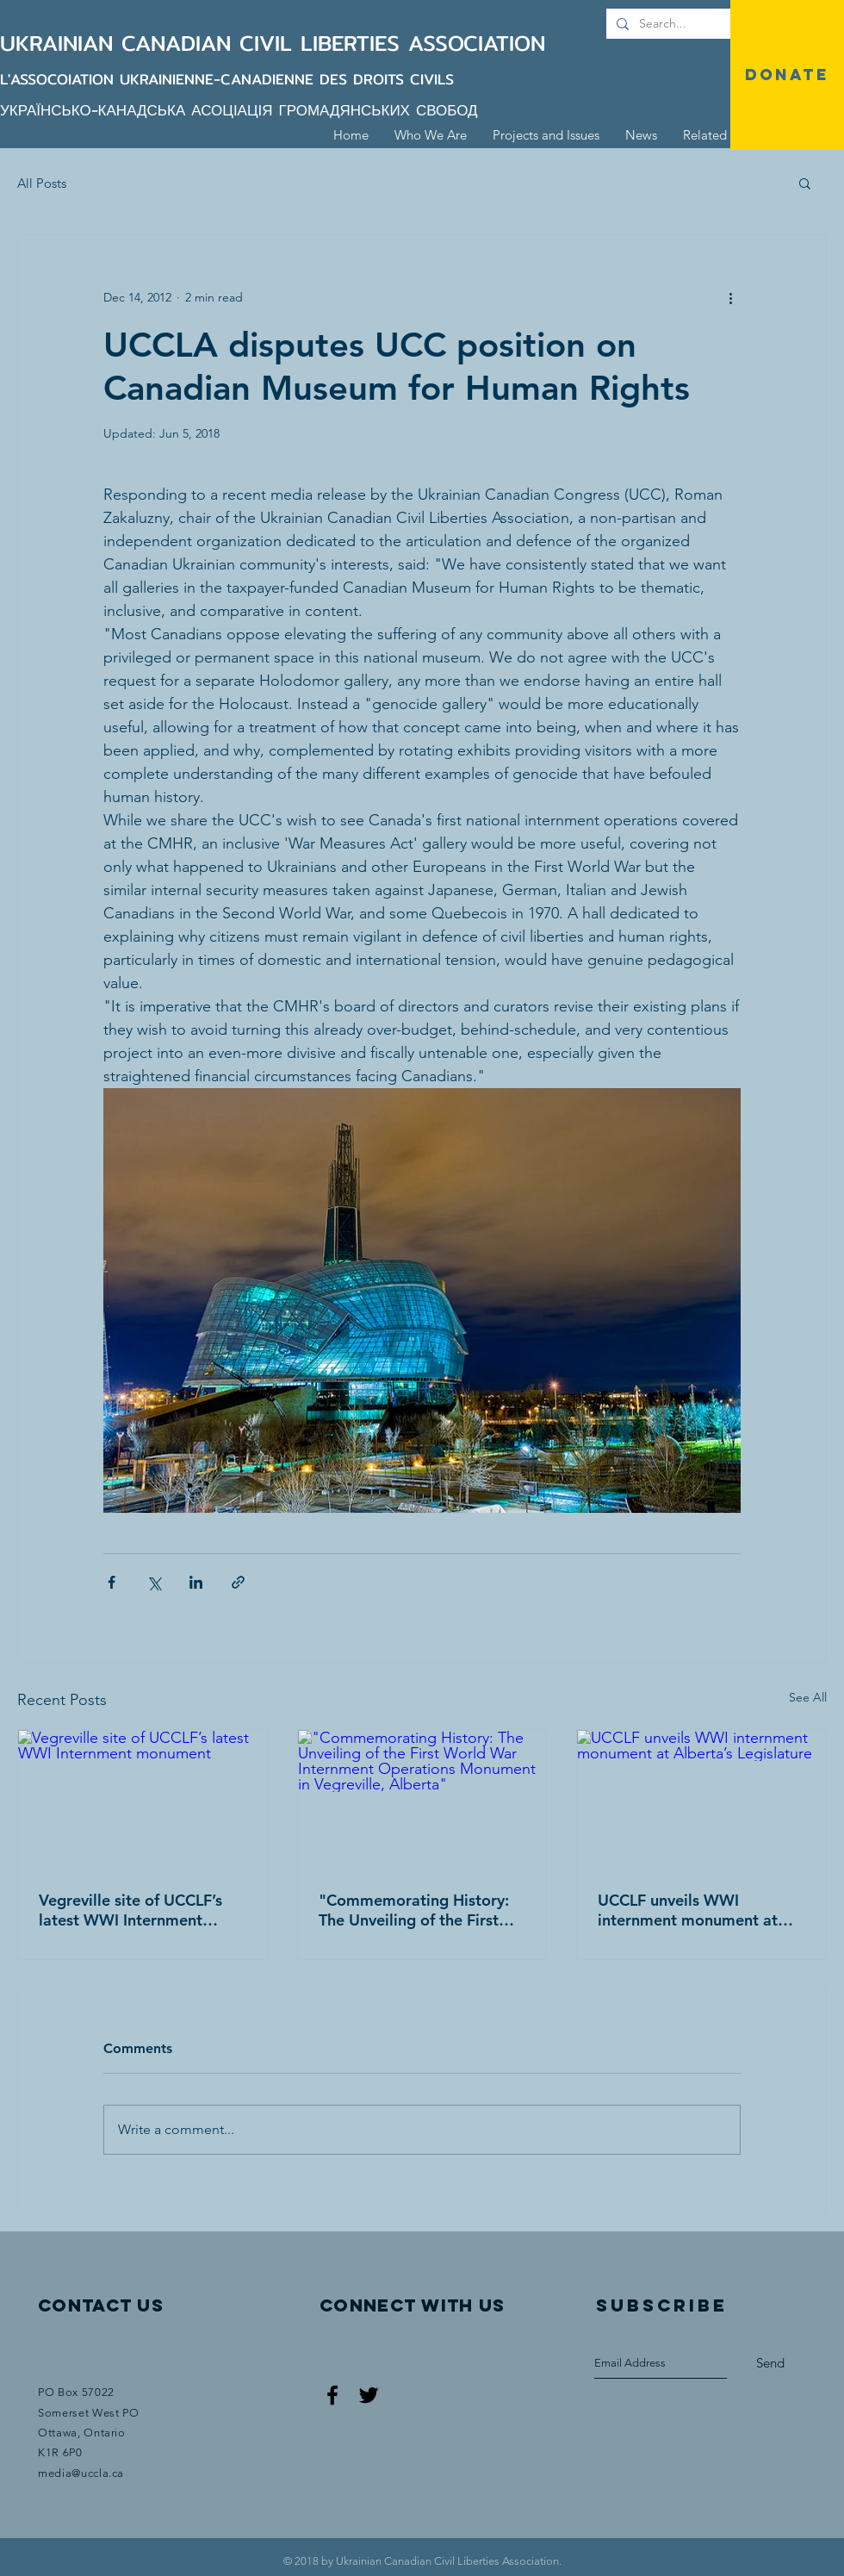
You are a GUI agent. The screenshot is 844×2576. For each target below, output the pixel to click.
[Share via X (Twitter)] (154, 1582)
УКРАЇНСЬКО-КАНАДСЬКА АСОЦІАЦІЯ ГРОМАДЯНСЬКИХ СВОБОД (239, 109)
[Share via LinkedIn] (196, 1582)
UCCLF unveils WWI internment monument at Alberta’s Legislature (688, 1910)
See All (808, 1697)
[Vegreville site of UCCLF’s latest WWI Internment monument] (142, 1800)
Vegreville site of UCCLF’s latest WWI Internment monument (130, 1910)
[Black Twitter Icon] (369, 2395)
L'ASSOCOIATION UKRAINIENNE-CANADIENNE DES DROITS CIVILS (227, 78)
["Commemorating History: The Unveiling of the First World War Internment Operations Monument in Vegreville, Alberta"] (422, 1800)
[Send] (770, 2363)
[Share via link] (238, 1582)
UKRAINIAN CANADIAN (119, 43)
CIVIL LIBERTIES (323, 43)
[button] (805, 183)
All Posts (41, 183)
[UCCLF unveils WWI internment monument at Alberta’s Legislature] (701, 1800)
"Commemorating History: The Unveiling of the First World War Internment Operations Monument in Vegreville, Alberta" (414, 1910)
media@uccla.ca (81, 2473)
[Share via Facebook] (111, 1582)
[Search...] (717, 24)
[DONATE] (787, 75)
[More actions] (730, 297)
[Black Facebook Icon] (332, 2395)
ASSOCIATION (476, 43)
